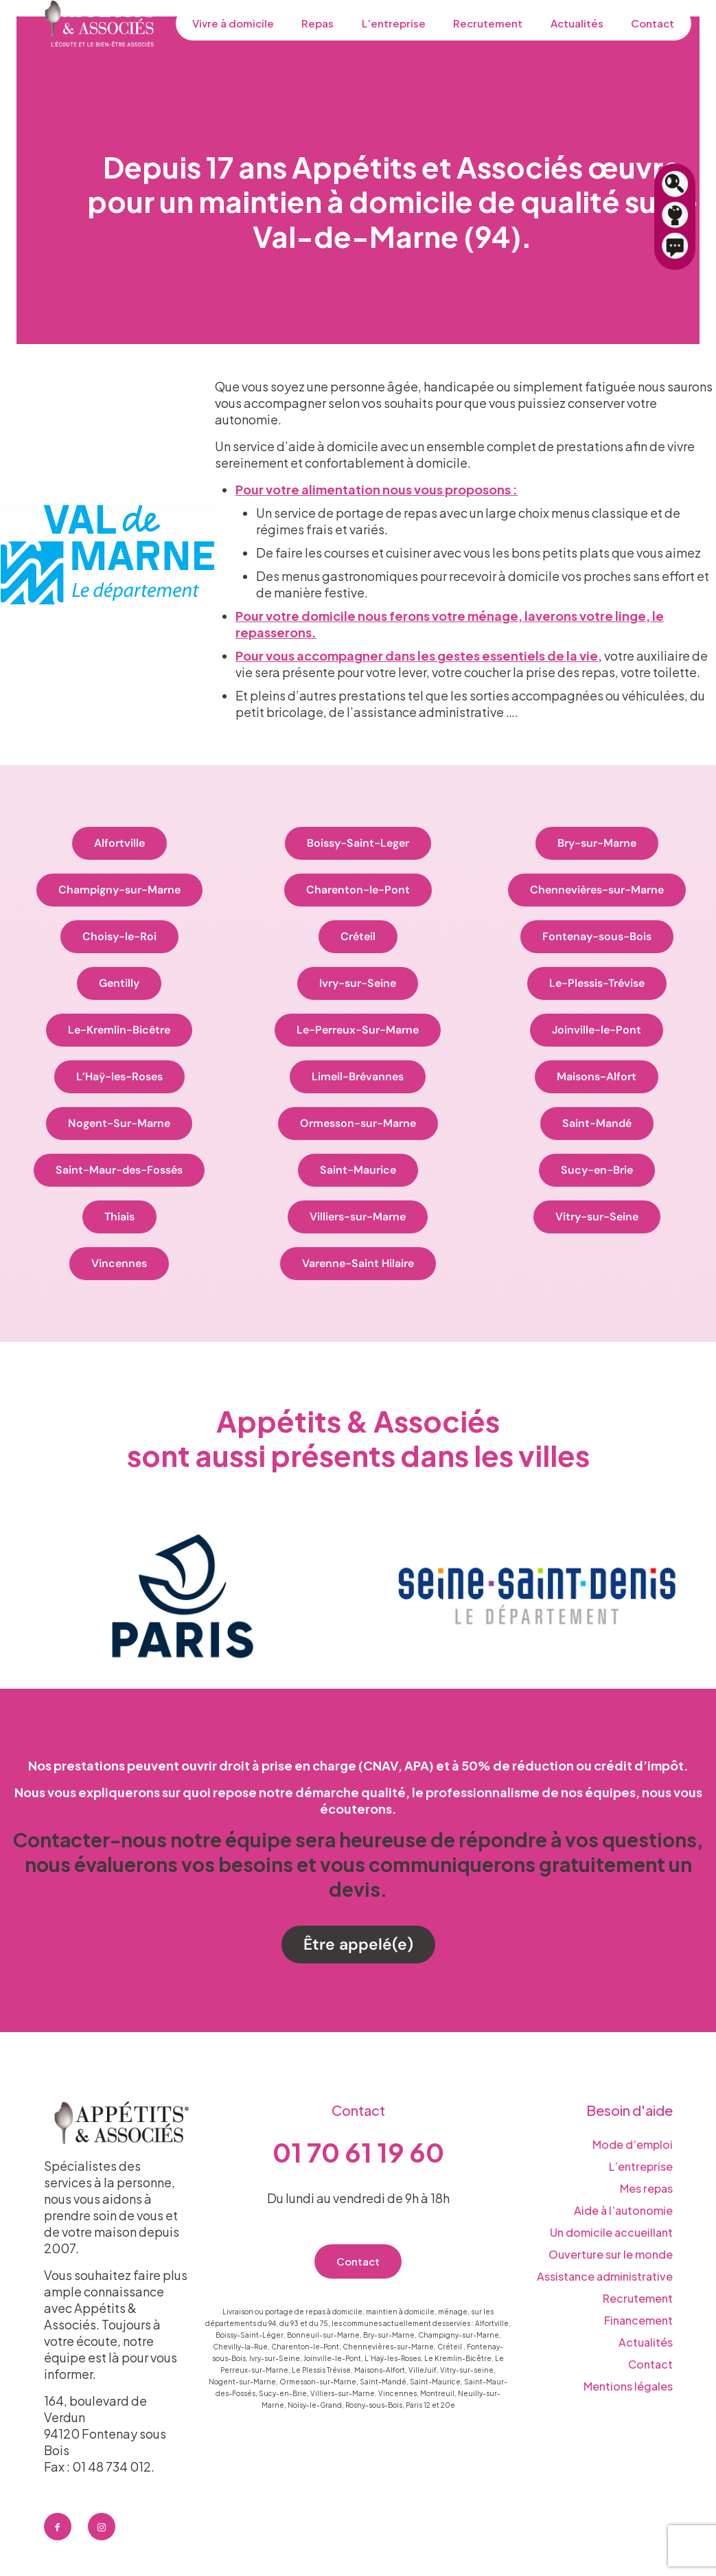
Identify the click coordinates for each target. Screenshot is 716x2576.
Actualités (646, 2342)
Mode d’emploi (632, 2144)
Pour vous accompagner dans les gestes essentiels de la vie (416, 655)
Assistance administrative (605, 2276)
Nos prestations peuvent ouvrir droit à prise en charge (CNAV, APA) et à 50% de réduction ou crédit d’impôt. (358, 1765)
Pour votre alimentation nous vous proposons (374, 489)
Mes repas (646, 2188)
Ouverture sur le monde (610, 2254)
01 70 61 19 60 (358, 2152)
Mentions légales (628, 2386)
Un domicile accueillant (611, 2232)
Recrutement (638, 2298)
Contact (650, 2364)
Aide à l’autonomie (623, 2210)
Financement (638, 2320)
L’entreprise (641, 2166)
